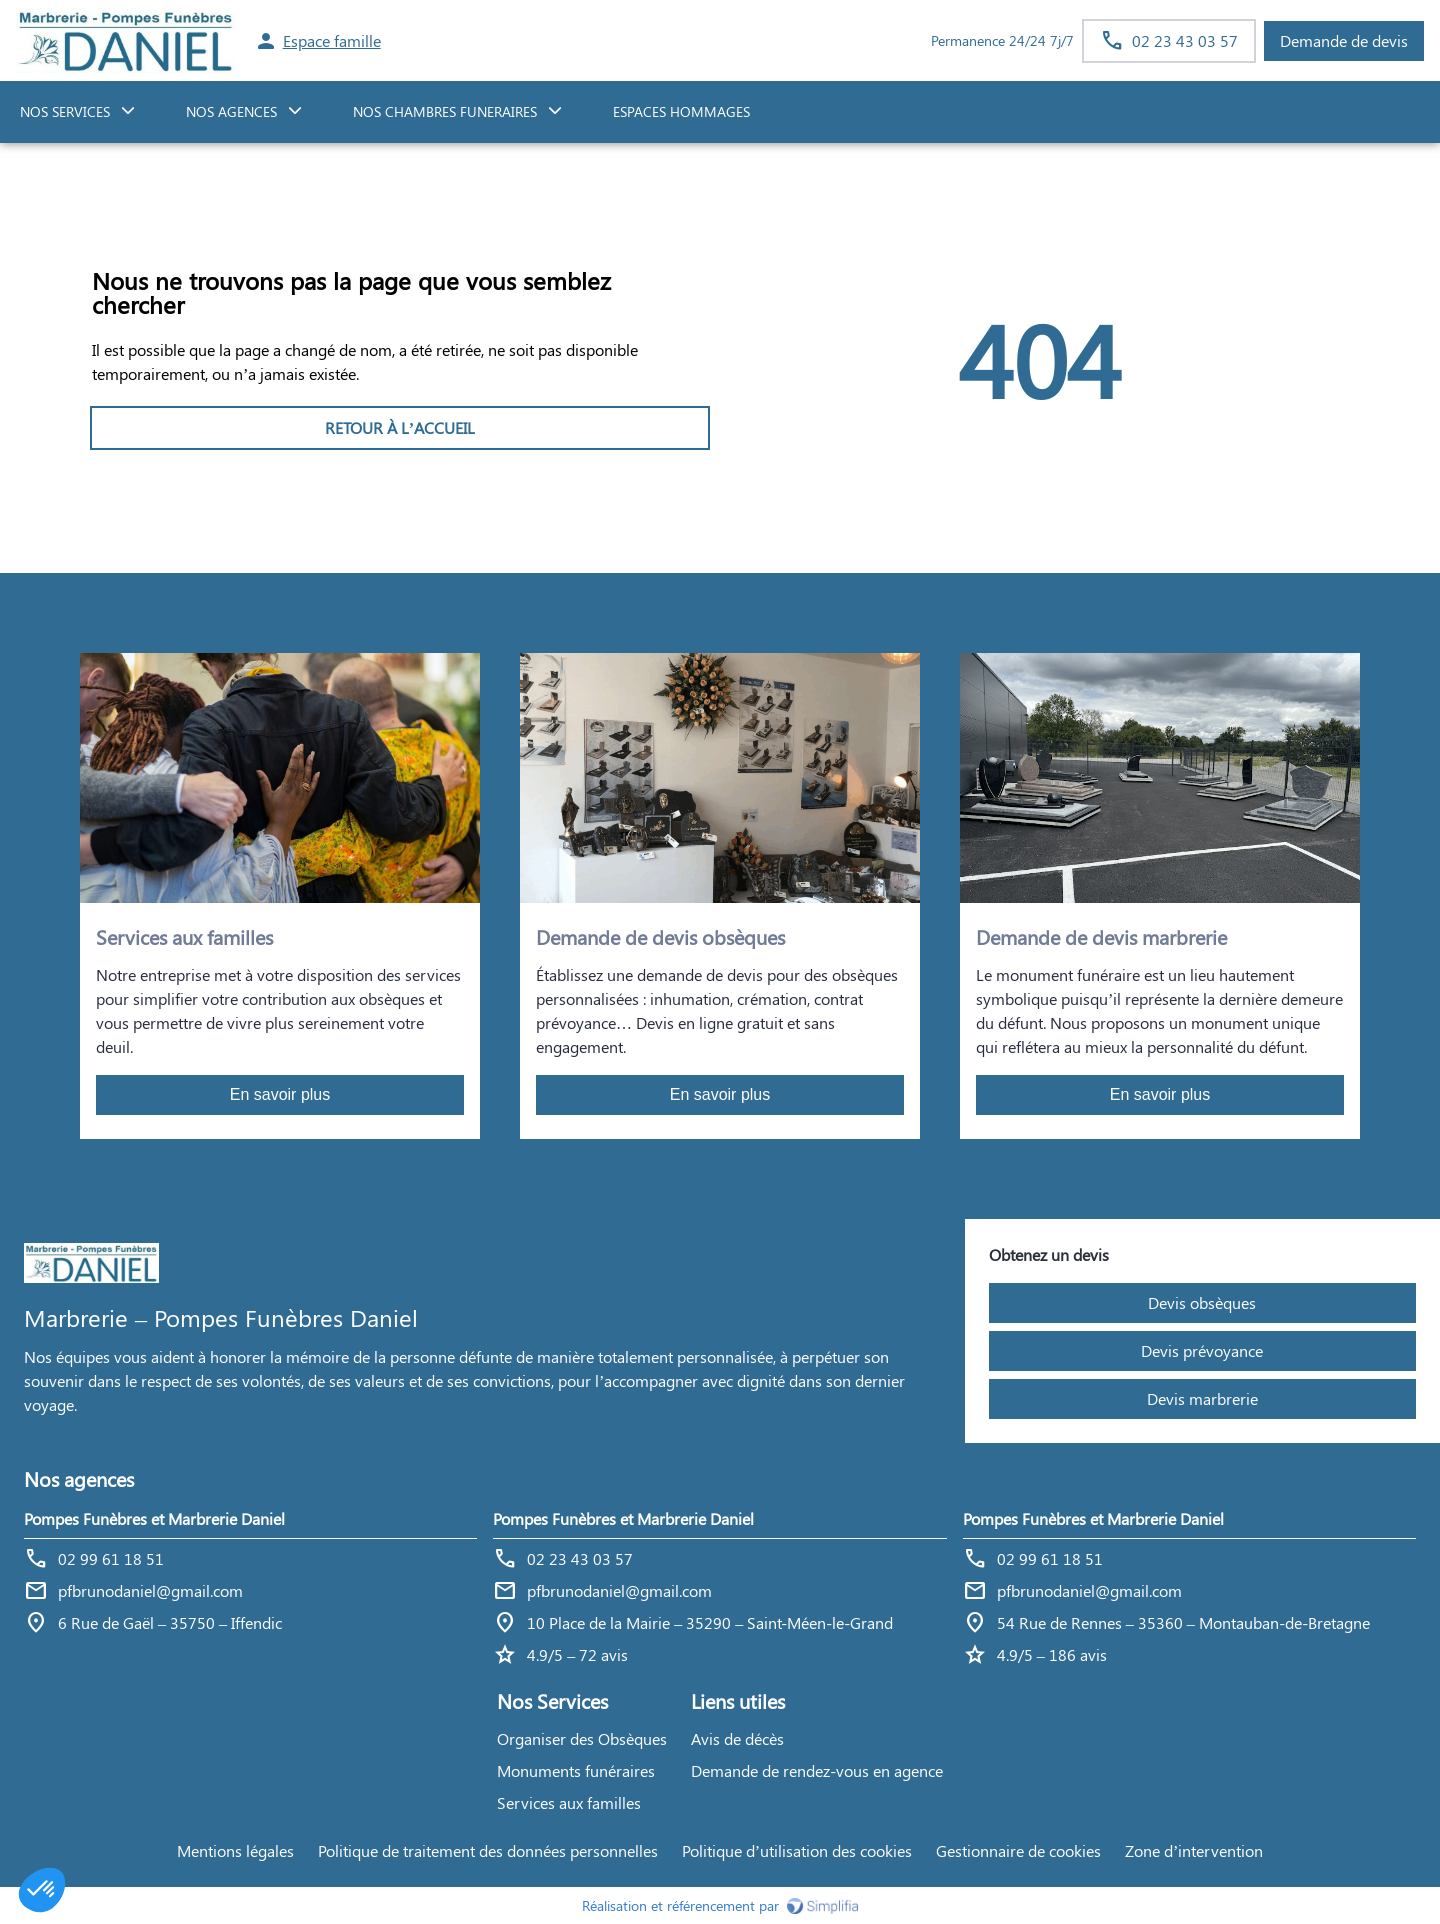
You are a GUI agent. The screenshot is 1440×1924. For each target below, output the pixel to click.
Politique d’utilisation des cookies (797, 1850)
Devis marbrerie (1202, 1398)
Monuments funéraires (576, 1770)
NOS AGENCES (231, 111)
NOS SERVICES (65, 111)
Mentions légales (235, 1850)
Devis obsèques (1202, 1302)
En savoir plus (280, 1094)
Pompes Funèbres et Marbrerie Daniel (154, 1518)
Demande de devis (1344, 40)
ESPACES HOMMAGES (681, 111)
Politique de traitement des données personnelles (488, 1850)
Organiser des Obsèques (582, 1738)
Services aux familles (569, 1802)
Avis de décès (737, 1738)
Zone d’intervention (1194, 1850)
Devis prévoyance (1202, 1350)
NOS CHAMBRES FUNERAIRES (445, 111)
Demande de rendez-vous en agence (817, 1770)
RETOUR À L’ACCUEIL (400, 427)
